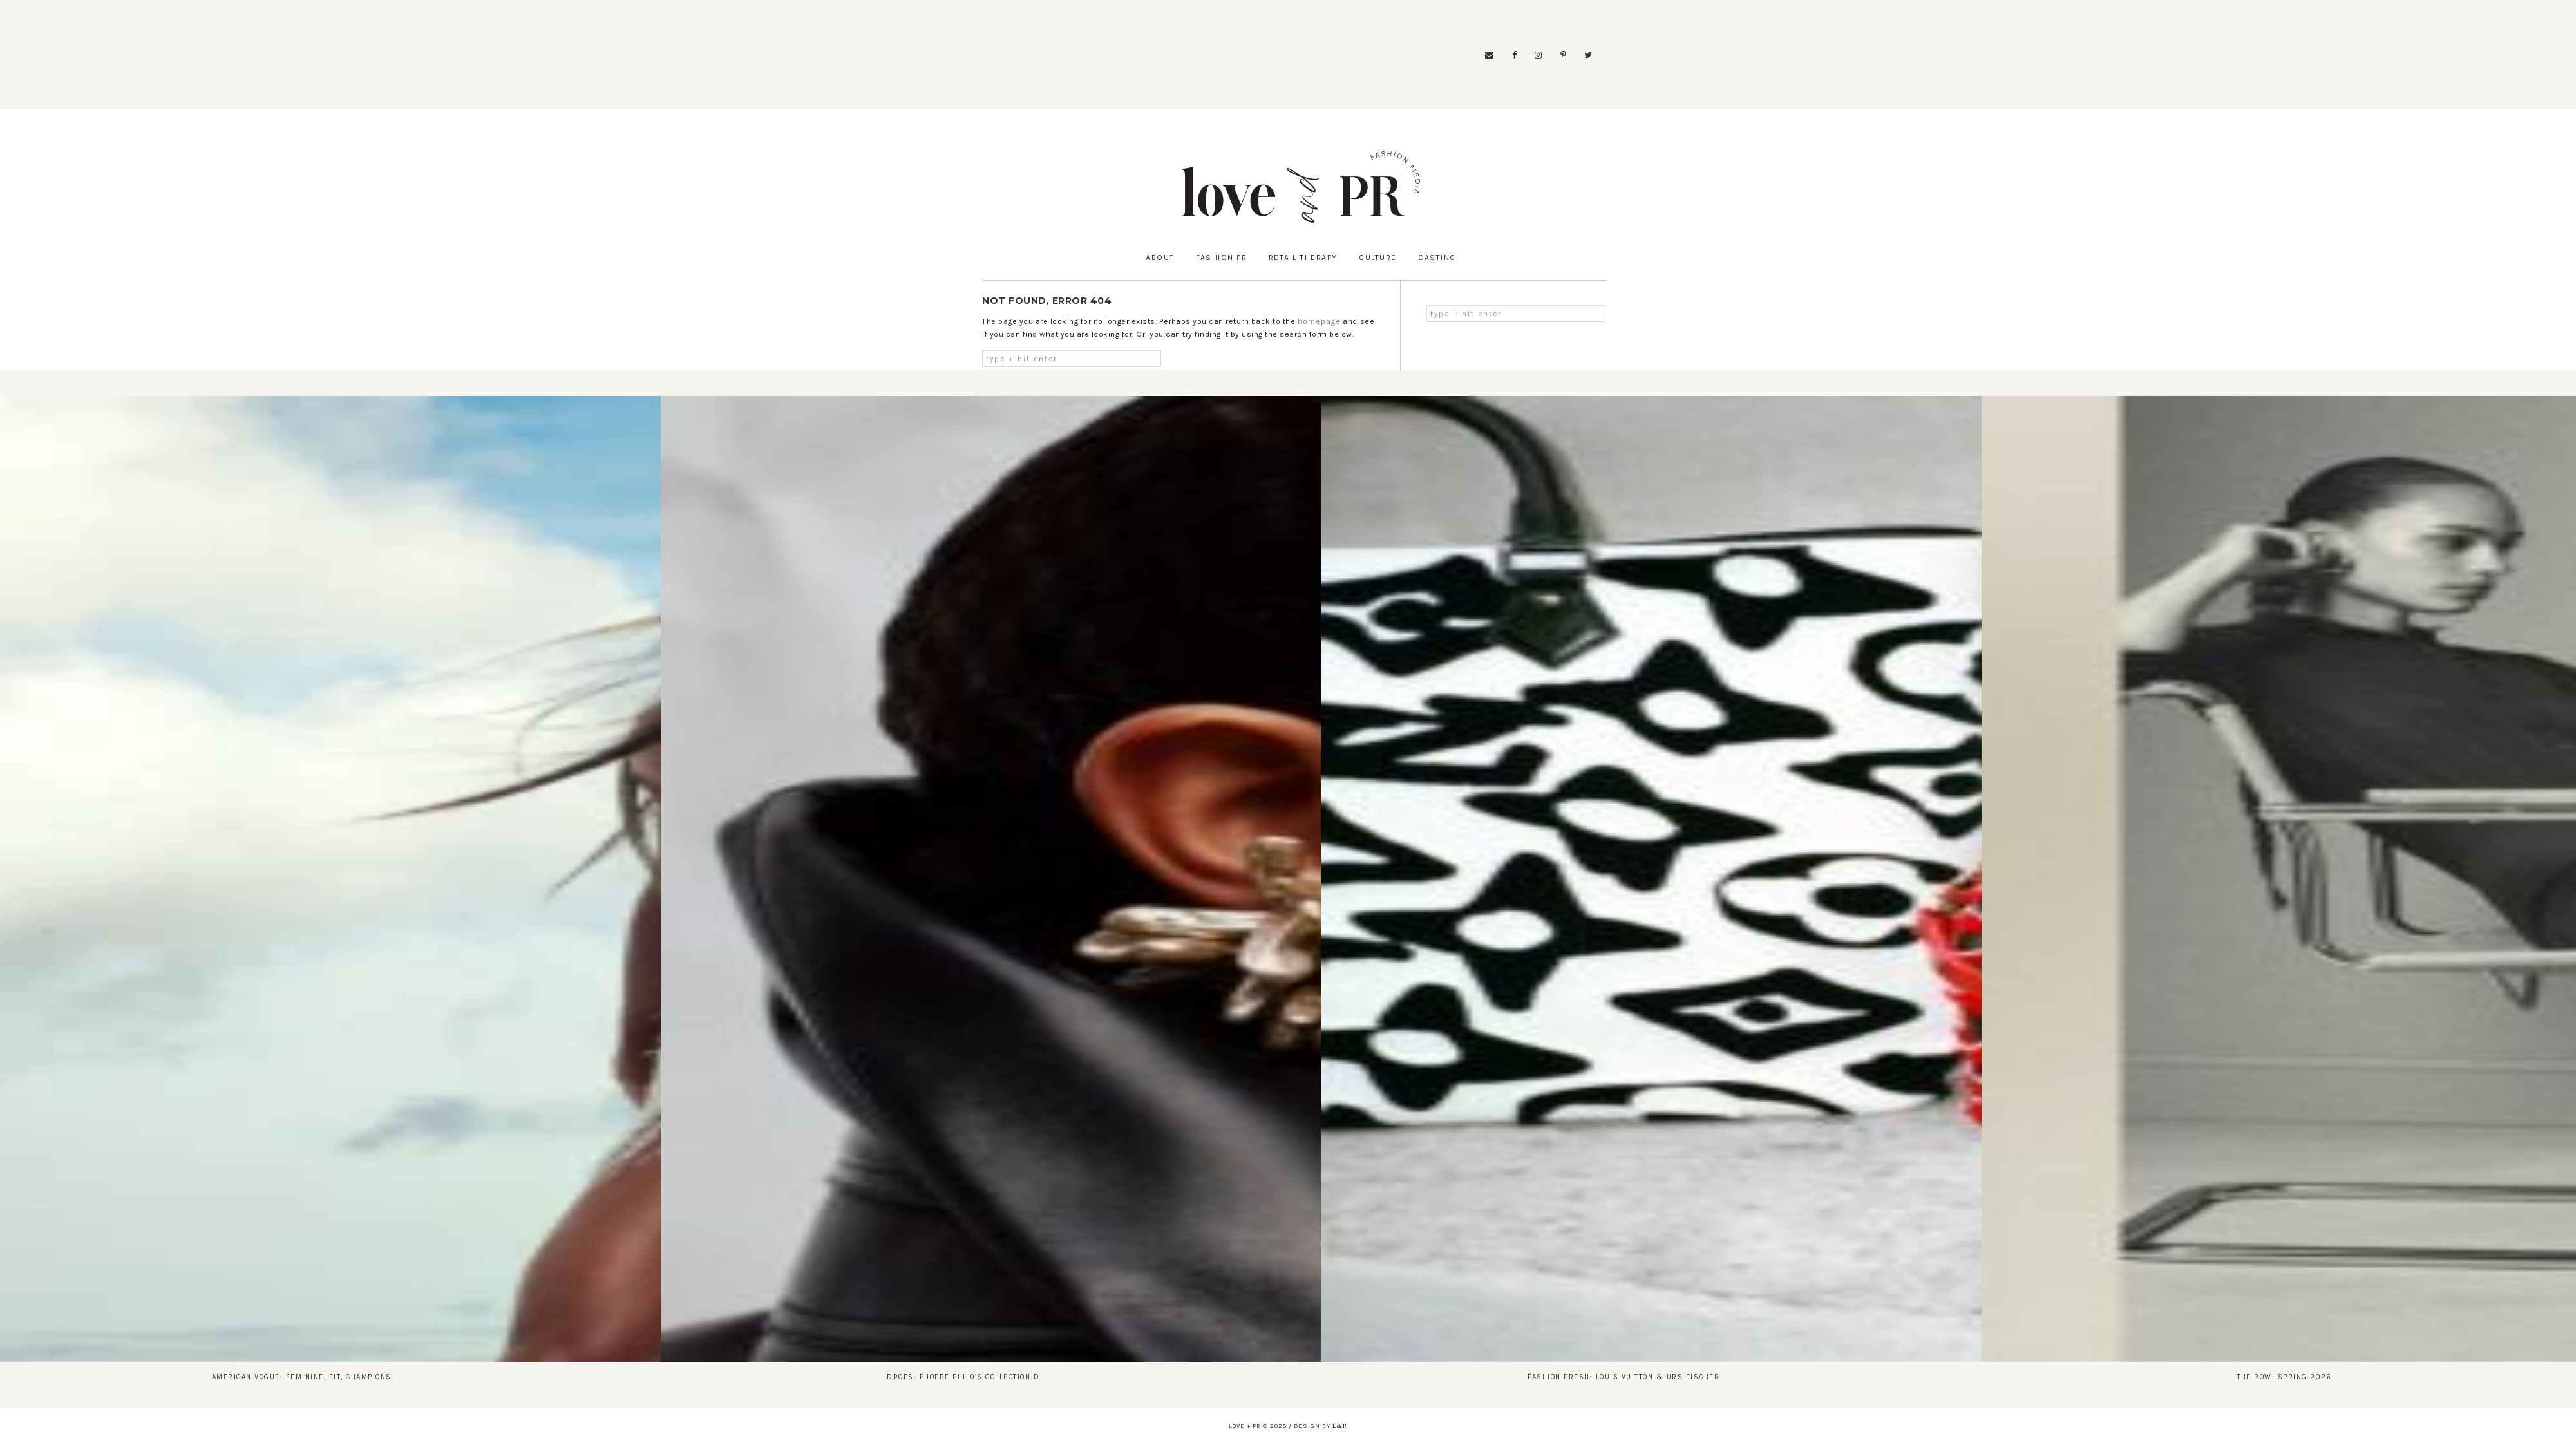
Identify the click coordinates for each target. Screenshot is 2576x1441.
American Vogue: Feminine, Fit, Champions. (303, 1377)
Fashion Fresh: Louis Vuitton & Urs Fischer (1623, 1377)
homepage (1319, 321)
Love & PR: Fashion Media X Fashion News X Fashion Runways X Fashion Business (1301, 186)
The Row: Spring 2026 (2284, 1377)
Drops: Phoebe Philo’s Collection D (963, 1377)
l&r (1339, 1425)
